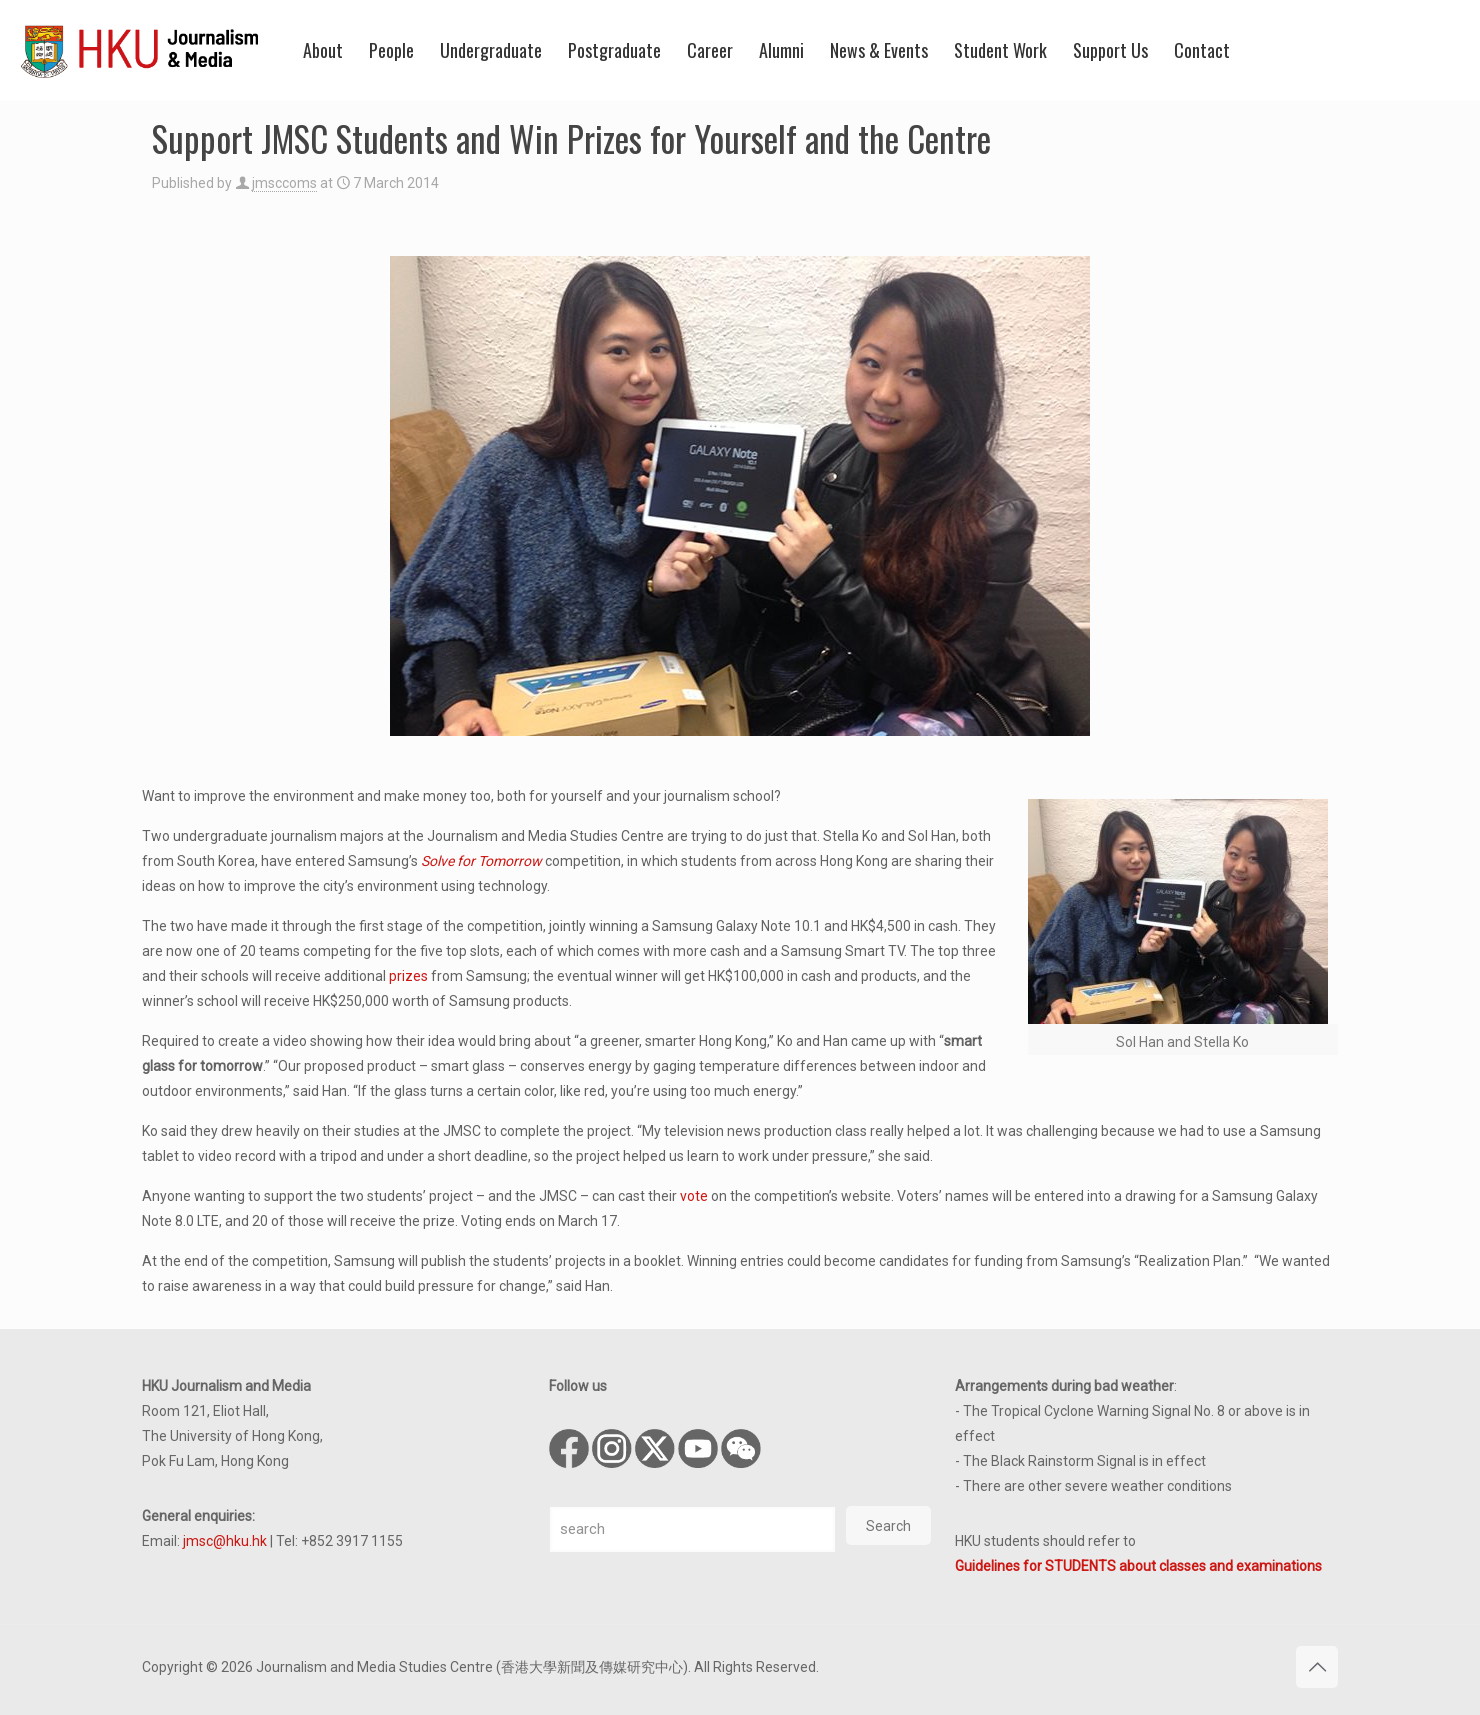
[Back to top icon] (1317, 1667)
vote (694, 1196)
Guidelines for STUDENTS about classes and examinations (1138, 1566)
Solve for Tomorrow (481, 861)
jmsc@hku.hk (225, 1541)
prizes (408, 976)
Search (888, 1526)
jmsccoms (284, 183)
